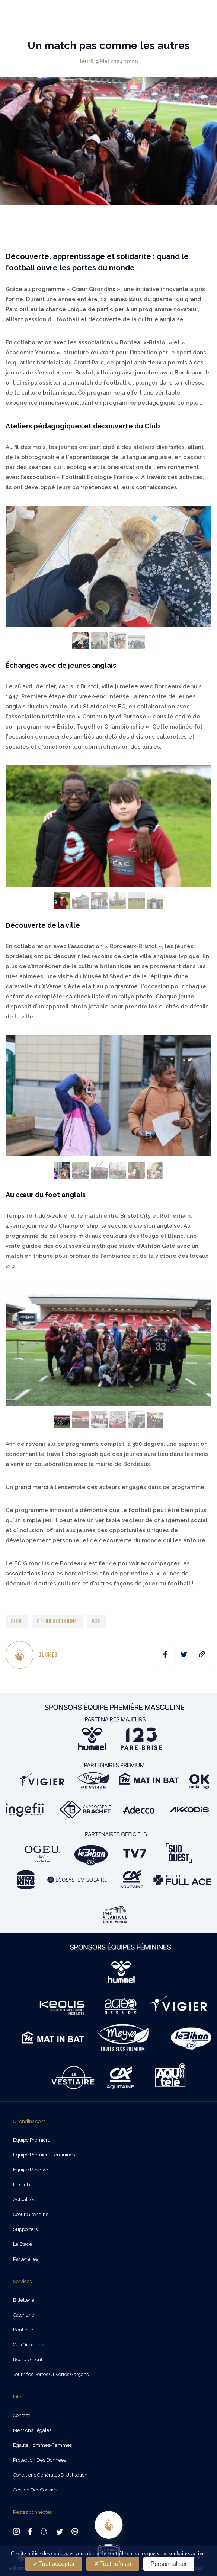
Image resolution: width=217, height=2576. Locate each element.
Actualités (24, 2199)
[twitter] (184, 1655)
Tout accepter (54, 2564)
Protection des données (39, 2460)
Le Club (21, 2184)
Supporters (25, 2229)
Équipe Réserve (30, 2169)
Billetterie (23, 2300)
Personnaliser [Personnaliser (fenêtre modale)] (169, 2564)
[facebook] (165, 1655)
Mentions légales (32, 2430)
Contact (21, 2415)
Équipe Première (31, 2140)
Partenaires (25, 2259)
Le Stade (22, 2244)
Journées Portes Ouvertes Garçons (51, 2374)
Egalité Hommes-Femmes (42, 2445)
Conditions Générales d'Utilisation (50, 2475)
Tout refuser (113, 2564)
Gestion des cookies (35, 2490)
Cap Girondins (28, 2344)
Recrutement (27, 2359)
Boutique (23, 2330)
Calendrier (24, 2315)
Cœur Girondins (30, 2214)
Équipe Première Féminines (44, 2155)
